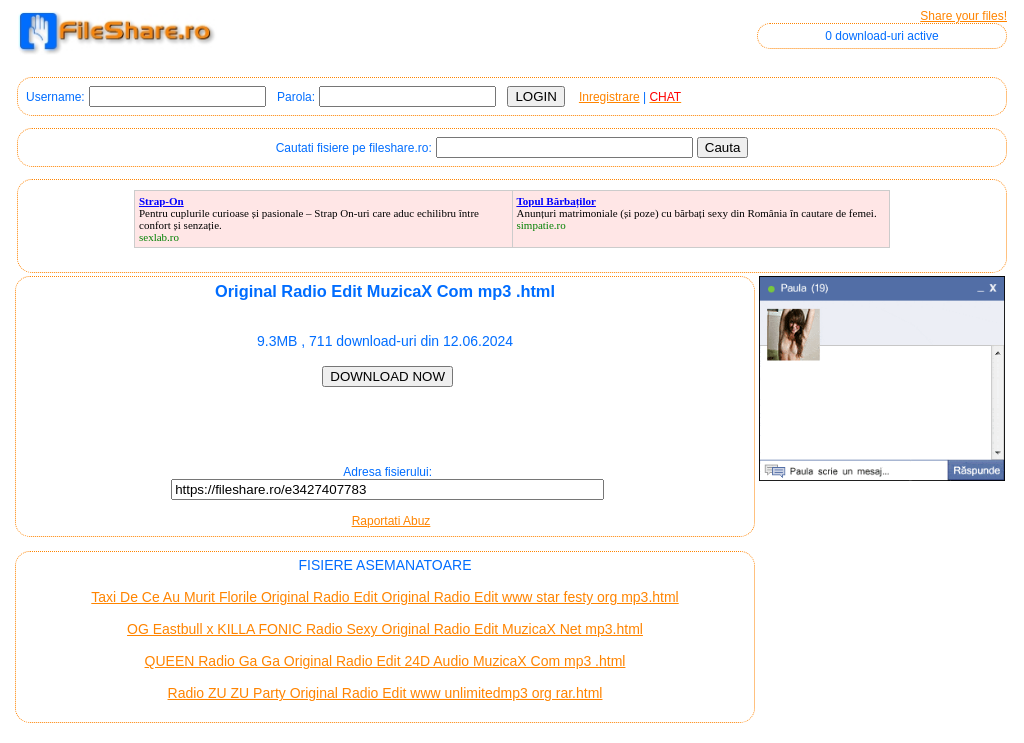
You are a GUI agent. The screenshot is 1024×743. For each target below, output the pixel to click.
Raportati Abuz (391, 521)
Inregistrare (609, 97)
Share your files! (963, 16)
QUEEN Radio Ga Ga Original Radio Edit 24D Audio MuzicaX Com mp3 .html (385, 661)
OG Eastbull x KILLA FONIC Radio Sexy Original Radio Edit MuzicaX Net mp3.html (385, 629)
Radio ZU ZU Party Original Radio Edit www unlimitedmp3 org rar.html (385, 693)
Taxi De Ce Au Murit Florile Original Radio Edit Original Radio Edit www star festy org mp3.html (384, 597)
